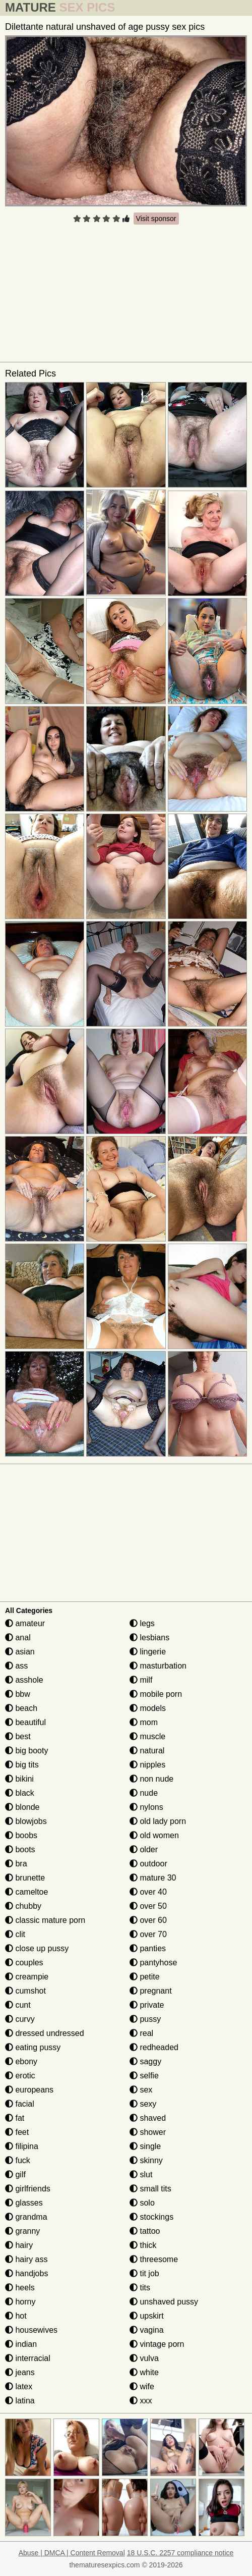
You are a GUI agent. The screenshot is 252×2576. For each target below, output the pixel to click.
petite (145, 1976)
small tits (150, 2188)
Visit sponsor (156, 218)
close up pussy (37, 1948)
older (144, 1849)
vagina (147, 2330)
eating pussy (32, 2047)
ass (16, 1665)
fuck (17, 2160)
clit (15, 1934)
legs (142, 1623)
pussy (145, 2019)
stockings (151, 2217)
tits (140, 2287)
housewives (31, 2330)
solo (142, 2202)
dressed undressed (44, 2033)
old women (154, 1835)
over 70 (148, 1934)
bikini (19, 1779)
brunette (25, 1877)
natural (147, 1750)
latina (20, 2400)
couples (24, 1962)
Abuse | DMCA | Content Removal (72, 2553)
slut (141, 2174)
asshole (24, 1680)
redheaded (154, 2047)
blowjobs (26, 1821)
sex (141, 2089)
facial (19, 2104)
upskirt (147, 2316)
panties (148, 1948)
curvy (20, 2019)
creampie (26, 1976)
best (18, 1736)
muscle (147, 1736)
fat (14, 2118)
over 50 (148, 1906)
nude (144, 1793)
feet (17, 2132)
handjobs (26, 2273)
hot (16, 2316)
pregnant (151, 1991)
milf (141, 1680)
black (19, 1793)
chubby (23, 1906)
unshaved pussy (164, 2301)
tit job (144, 2273)
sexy (143, 2104)
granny (22, 2231)
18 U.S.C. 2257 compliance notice (180, 2553)
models (148, 1708)
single (145, 2146)
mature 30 (153, 1877)
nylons (146, 1807)
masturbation (158, 1665)
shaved (148, 2118)
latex (18, 2386)
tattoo (145, 2231)
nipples (147, 1764)
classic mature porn (45, 1920)
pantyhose (153, 1962)
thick (143, 2245)
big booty (26, 1750)
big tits (22, 1764)
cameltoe (26, 1892)
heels (20, 2287)
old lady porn (158, 1821)
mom (144, 1722)
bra (16, 1863)
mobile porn (156, 1694)
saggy (145, 2061)
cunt (18, 2005)
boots (20, 1849)
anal (18, 1637)
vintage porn (157, 2344)
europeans (29, 2089)
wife (142, 2386)
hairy (19, 2245)
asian (20, 1651)
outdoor (148, 1863)
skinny (146, 2160)
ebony (21, 2061)
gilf (15, 2174)
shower (148, 2132)
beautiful (25, 1722)
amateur (25, 1623)
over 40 (148, 1892)
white (144, 2372)
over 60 (148, 1920)
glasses (24, 2202)
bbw (17, 1694)
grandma (26, 2217)
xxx (141, 2400)
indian (21, 2344)
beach (21, 1708)
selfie (144, 2075)
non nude (151, 1779)
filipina (21, 2146)
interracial (27, 2358)
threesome (154, 2259)
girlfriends (27, 2188)
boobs (21, 1835)
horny (20, 2301)
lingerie (148, 1651)
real (141, 2033)
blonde (22, 1807)
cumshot (25, 1991)
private (147, 2005)
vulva (144, 2358)
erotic (20, 2075)
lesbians (149, 1637)
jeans (20, 2372)
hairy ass (26, 2259)
